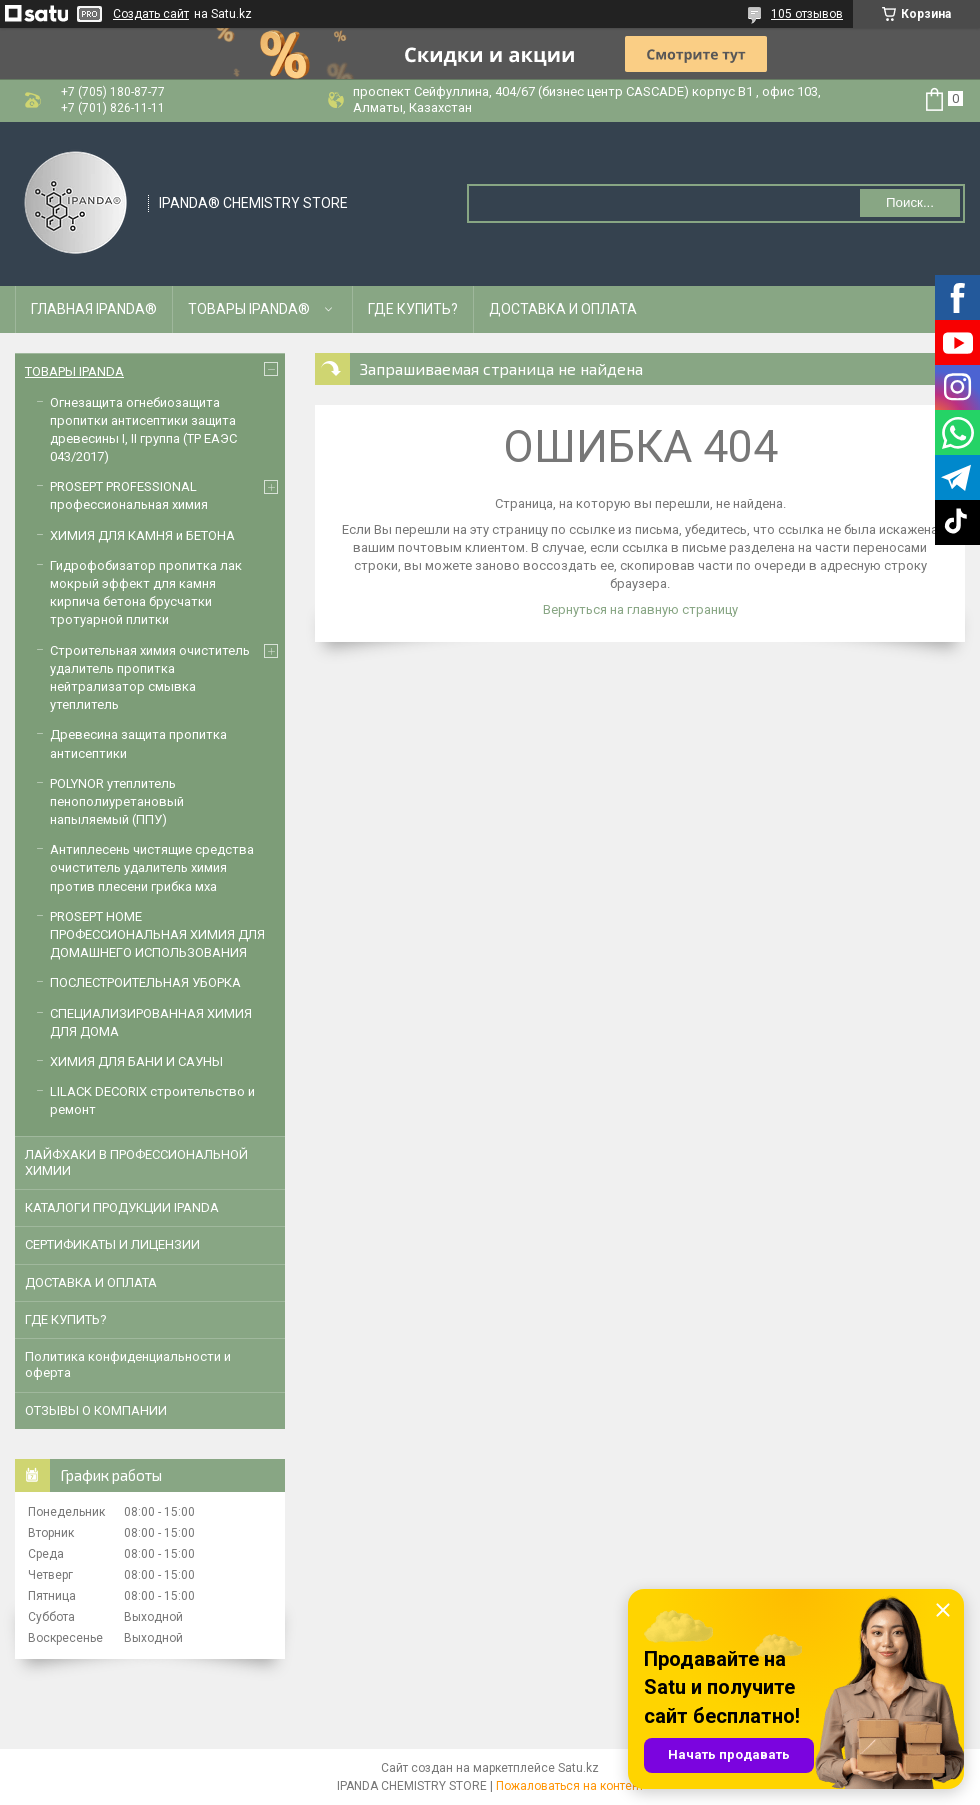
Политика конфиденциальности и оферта (128, 1364)
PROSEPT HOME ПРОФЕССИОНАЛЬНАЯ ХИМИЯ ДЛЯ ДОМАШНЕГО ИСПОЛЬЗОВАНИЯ (157, 934)
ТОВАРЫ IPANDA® (249, 309)
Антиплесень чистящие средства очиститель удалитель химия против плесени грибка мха (152, 867)
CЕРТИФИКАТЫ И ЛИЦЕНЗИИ (112, 1244)
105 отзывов (807, 14)
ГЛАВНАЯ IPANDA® (94, 309)
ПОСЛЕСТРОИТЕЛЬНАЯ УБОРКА (145, 982)
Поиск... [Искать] (910, 202)
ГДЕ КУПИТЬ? (413, 309)
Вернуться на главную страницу (640, 609)
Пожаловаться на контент (570, 1786)
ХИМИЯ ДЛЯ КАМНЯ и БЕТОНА (142, 535)
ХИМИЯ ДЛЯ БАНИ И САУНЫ (136, 1061)
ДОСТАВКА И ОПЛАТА (563, 309)
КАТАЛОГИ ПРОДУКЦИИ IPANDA (122, 1207)
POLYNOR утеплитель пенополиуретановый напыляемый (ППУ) (117, 801)
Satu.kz (578, 1768)
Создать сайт (151, 14)
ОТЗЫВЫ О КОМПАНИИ (96, 1410)
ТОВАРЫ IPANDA (74, 371)
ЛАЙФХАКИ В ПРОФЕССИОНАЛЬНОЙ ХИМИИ (136, 1162)
